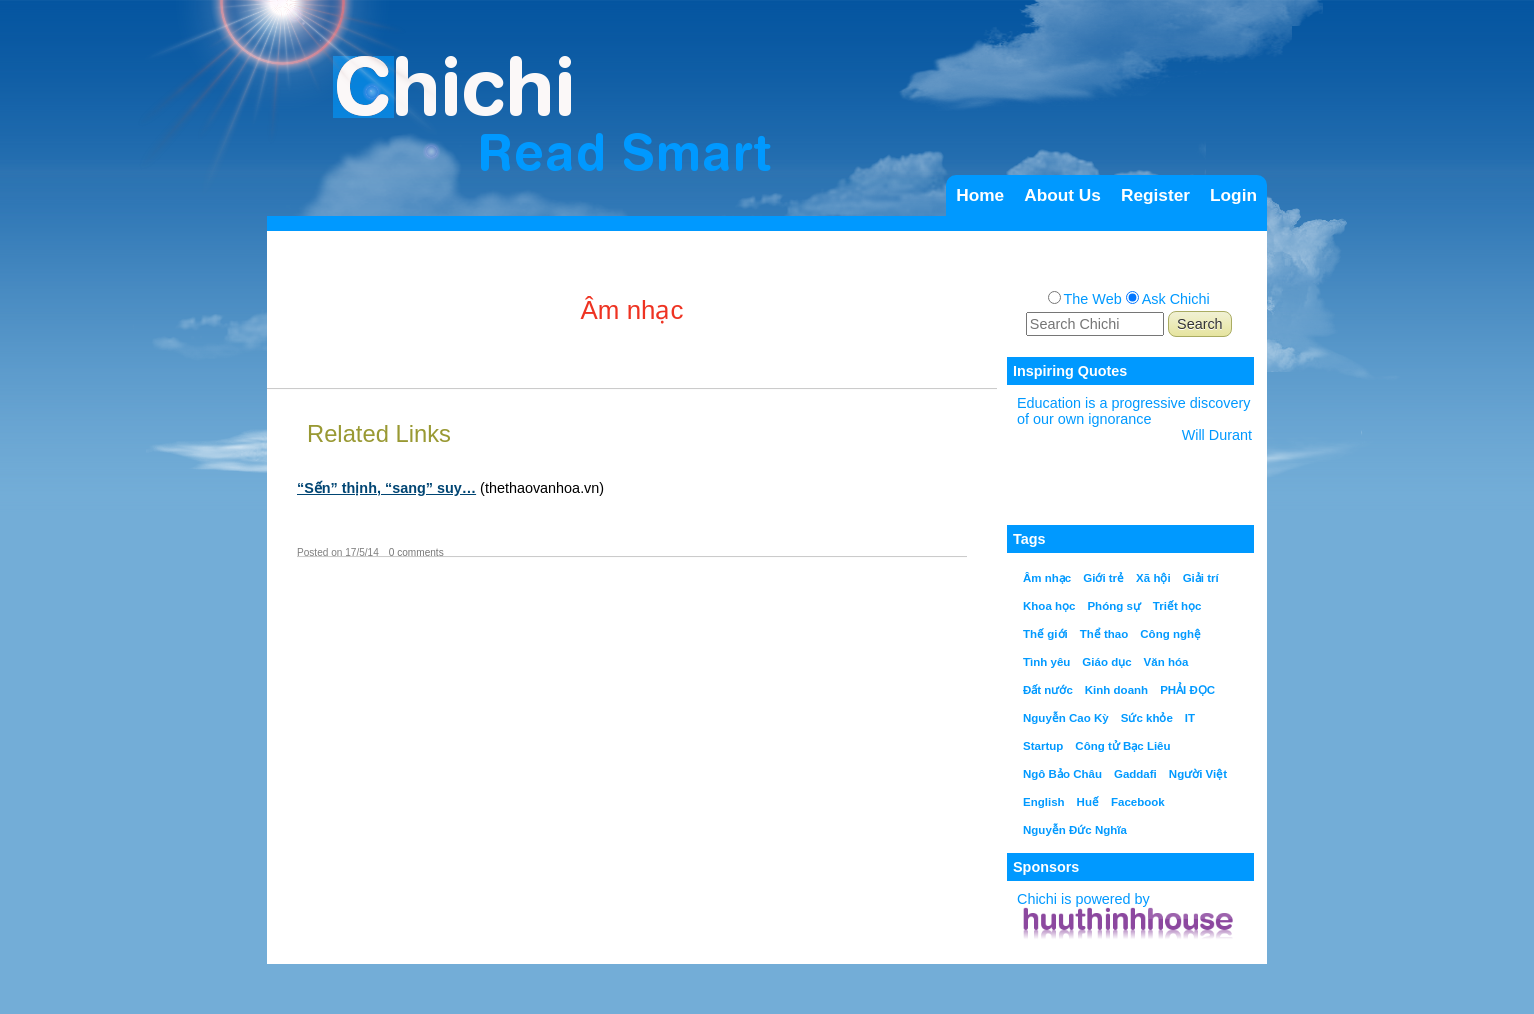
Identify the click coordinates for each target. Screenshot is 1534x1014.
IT (1190, 718)
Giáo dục (1106, 662)
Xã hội (1153, 578)
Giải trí (1201, 578)
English (1044, 802)
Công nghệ (1170, 634)
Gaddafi (1135, 774)
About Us (1062, 195)
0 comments (416, 552)
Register (1155, 195)
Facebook (1138, 802)
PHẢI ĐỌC (1187, 690)
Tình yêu (1046, 662)
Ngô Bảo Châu (1062, 774)
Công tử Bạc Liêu (1122, 746)
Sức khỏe (1147, 718)
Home (980, 195)
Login (1233, 195)
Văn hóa (1166, 662)
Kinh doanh (1116, 690)
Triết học (1177, 606)
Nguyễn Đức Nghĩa (1075, 830)
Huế (1088, 802)
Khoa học (1049, 606)
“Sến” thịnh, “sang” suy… (386, 488)
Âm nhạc (1047, 578)
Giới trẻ (1103, 578)
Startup (1043, 746)
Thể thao (1104, 634)
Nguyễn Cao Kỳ (1066, 718)
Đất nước (1048, 690)
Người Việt (1198, 774)
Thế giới (1045, 634)
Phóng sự (1113, 606)
